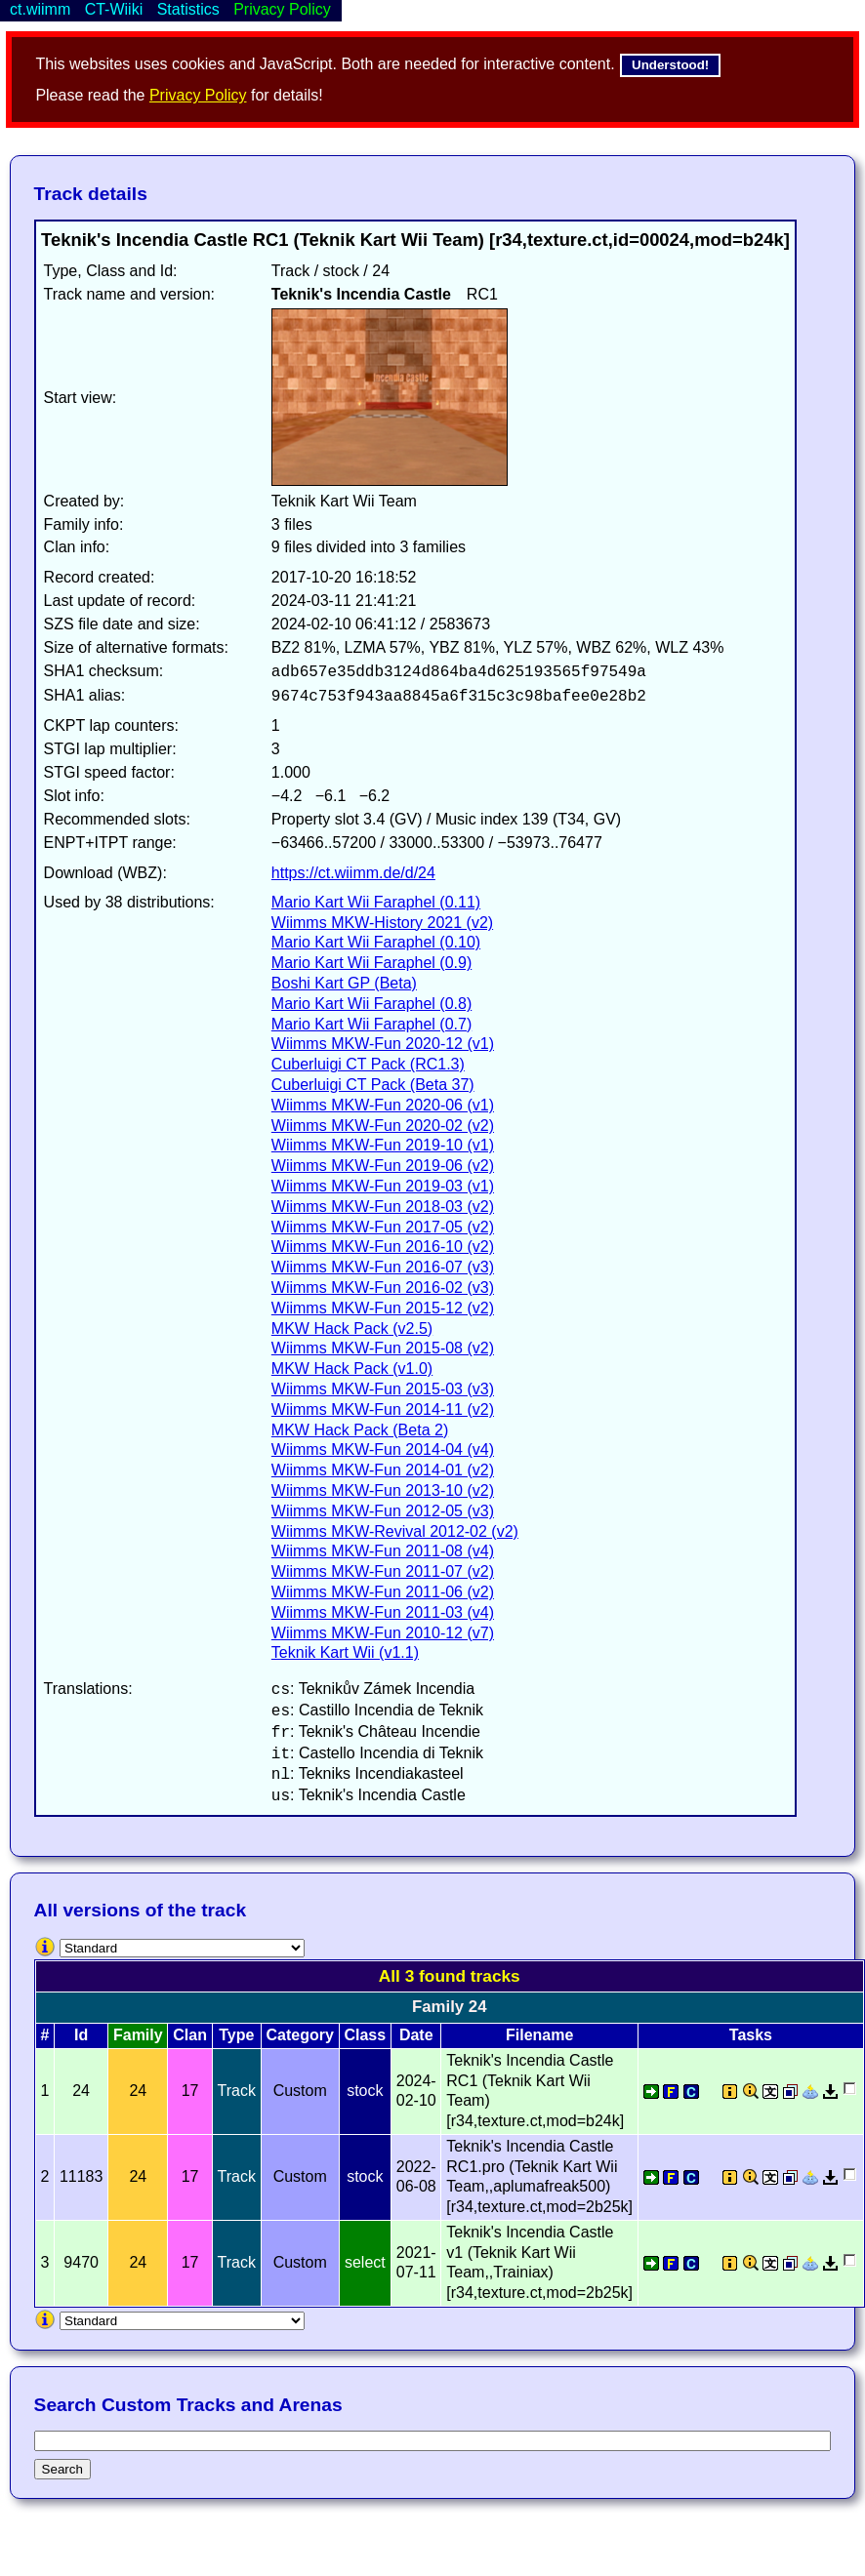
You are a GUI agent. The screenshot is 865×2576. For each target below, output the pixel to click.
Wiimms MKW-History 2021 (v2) (382, 922)
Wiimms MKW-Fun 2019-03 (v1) (382, 1186)
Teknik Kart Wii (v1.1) (345, 1652)
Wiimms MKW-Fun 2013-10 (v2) (382, 1490)
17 (190, 2090)
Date (416, 2035)
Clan (190, 2035)
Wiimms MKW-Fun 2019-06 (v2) (382, 1165)
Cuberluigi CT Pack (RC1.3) (368, 1064)
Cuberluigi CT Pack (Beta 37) (372, 1084)
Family (138, 2035)
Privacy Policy (198, 95)
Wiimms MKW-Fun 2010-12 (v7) (382, 1633)
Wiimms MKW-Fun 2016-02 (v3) (382, 1287)
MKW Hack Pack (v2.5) (351, 1328)
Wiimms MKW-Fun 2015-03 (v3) (382, 1389)
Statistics (188, 9)
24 (137, 2090)
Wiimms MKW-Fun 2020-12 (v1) (382, 1043)
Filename (539, 2035)
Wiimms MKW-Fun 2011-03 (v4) (382, 1612)
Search (62, 2469)
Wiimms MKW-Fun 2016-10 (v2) (382, 1246)
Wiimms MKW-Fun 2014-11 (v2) (382, 1409)
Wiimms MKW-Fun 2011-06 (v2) (382, 1592)
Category (300, 2035)
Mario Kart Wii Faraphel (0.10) (375, 942)
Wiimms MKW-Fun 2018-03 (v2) (382, 1206)
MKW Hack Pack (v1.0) (351, 1368)
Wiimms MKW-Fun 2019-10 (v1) (382, 1145)
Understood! (670, 65)
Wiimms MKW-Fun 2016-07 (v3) (382, 1267)
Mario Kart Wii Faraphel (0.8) (371, 1003)
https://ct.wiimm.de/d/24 (353, 873)
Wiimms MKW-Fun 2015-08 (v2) (382, 1348)
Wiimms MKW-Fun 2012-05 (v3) (382, 1511)
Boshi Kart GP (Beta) (344, 983)
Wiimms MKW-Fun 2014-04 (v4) (382, 1449)
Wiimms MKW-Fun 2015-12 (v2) (382, 1308)
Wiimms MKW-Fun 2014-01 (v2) (382, 1470)
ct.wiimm (40, 9)
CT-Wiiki (114, 9)
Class (365, 2035)
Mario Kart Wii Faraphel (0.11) (375, 902)
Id (81, 2035)
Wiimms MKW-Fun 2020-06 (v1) (382, 1105)
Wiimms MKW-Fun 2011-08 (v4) (382, 1551)
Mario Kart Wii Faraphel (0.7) (371, 1024)
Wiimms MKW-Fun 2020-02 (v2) (382, 1125)
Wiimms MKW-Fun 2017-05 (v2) (382, 1227)
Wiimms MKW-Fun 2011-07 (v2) (382, 1571)
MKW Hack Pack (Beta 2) (359, 1430)
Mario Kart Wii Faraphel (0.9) (371, 962)
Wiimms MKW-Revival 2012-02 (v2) (394, 1531)
